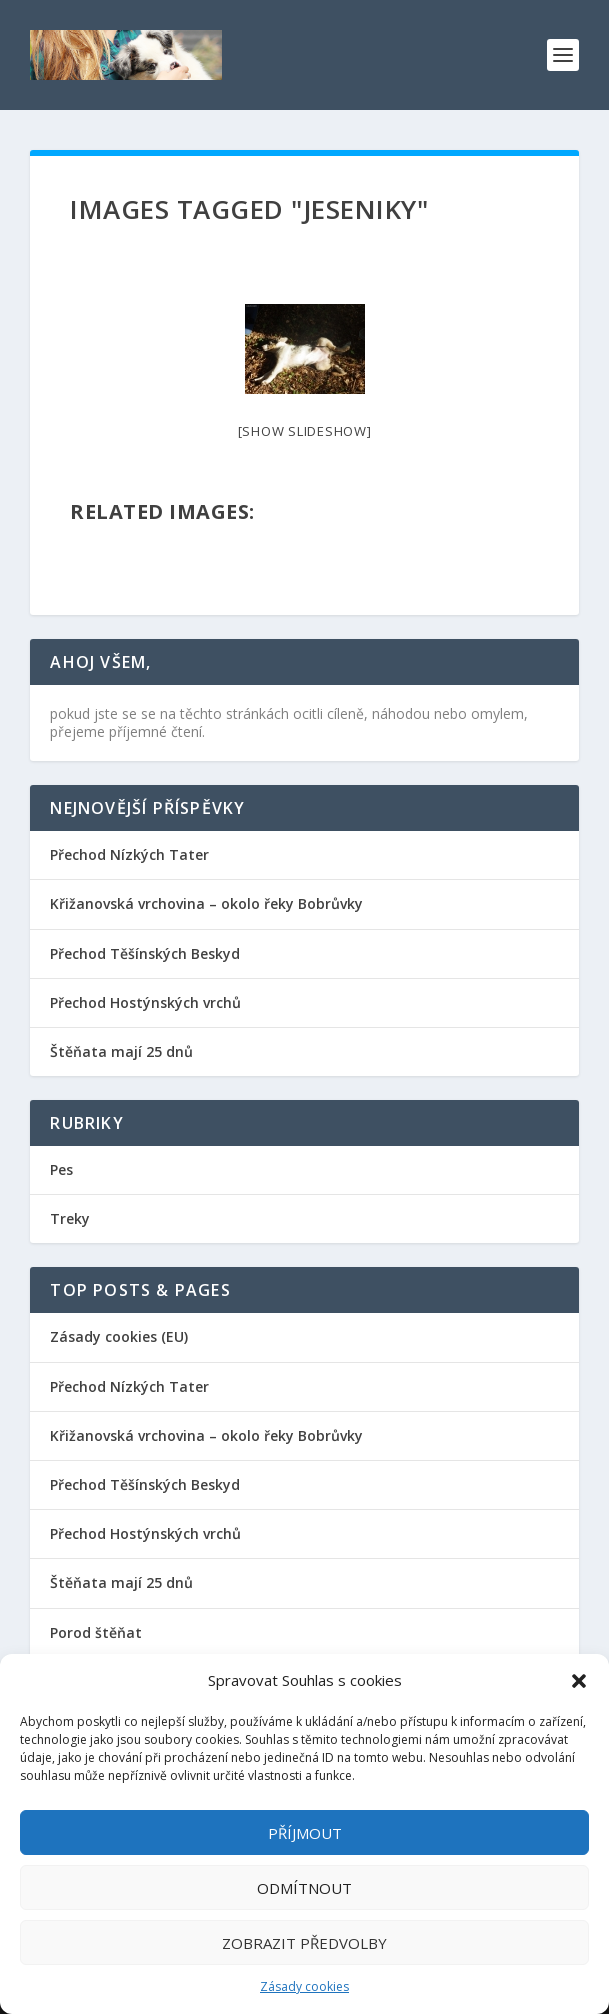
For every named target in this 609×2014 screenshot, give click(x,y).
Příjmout (305, 1833)
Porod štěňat (96, 1632)
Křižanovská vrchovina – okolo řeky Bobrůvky (206, 903)
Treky (70, 1218)
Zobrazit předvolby (304, 1943)
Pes (61, 1169)
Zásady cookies (304, 1986)
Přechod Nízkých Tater (129, 854)
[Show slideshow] (305, 431)
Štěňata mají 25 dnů (121, 1051)
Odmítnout (304, 1888)
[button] (579, 1681)
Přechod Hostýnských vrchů (145, 1002)
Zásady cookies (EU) (119, 1336)
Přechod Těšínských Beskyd (145, 953)
